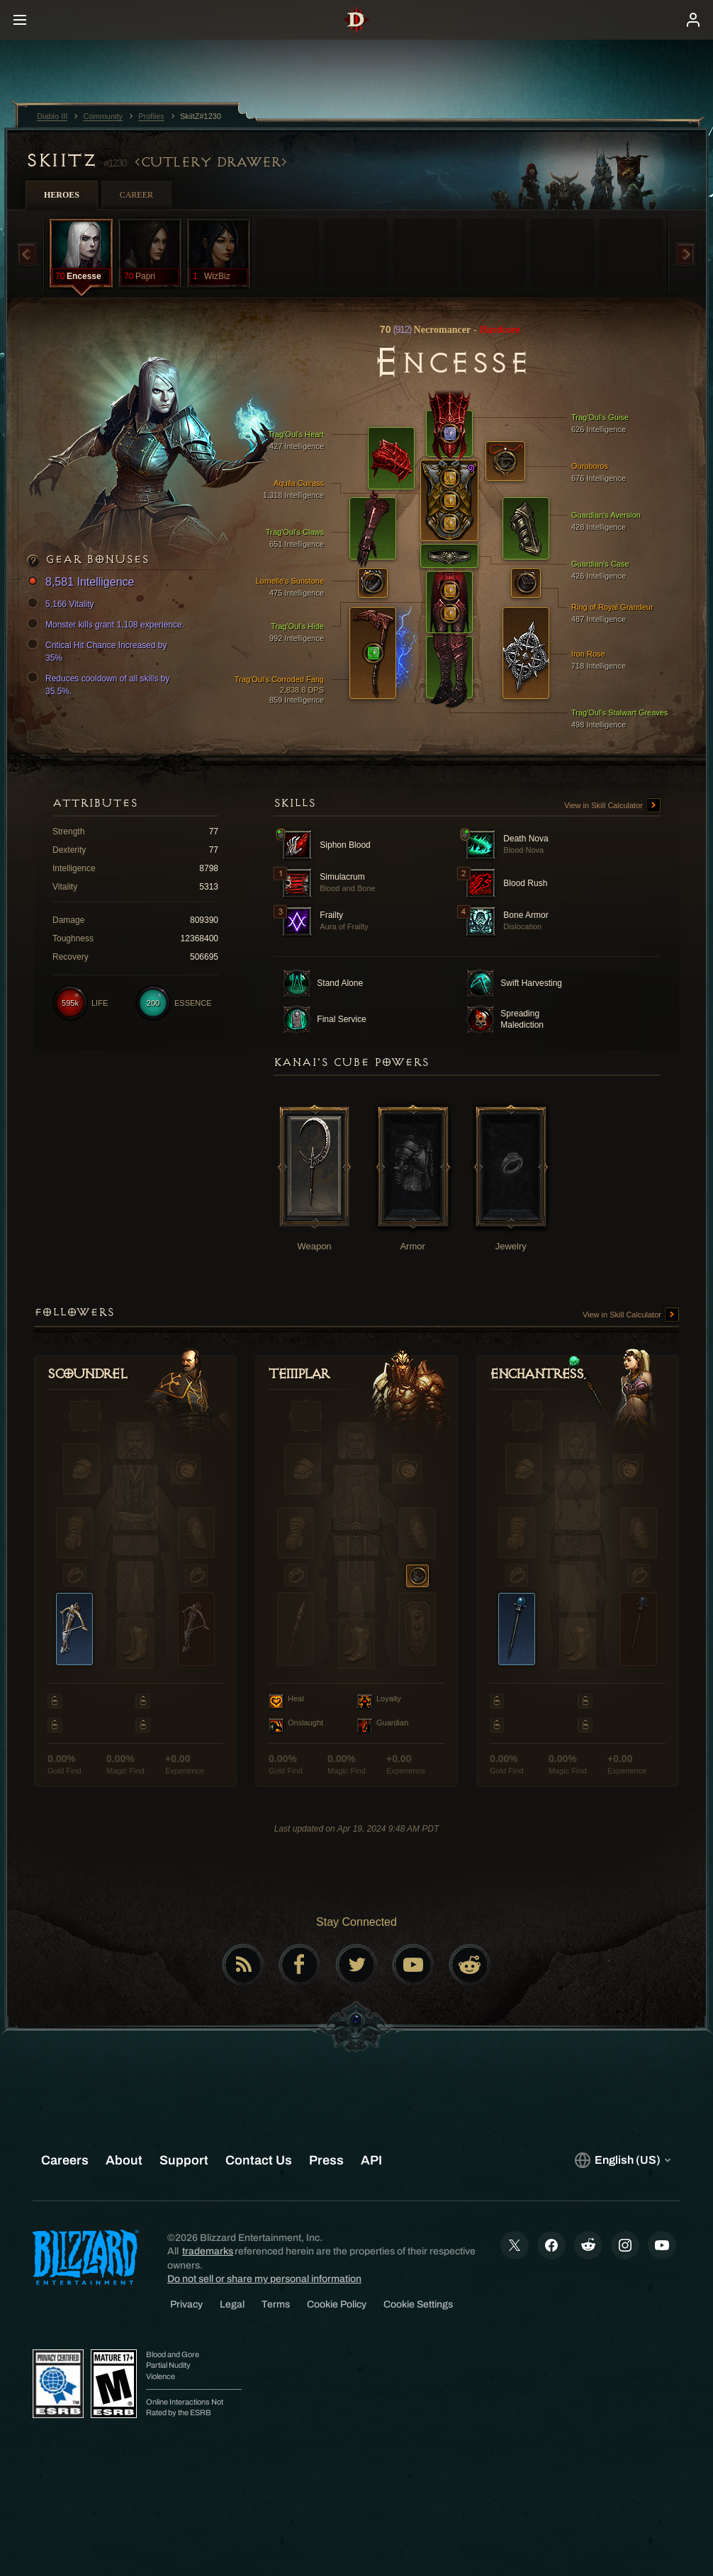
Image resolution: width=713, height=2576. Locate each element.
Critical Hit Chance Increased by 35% (99, 651)
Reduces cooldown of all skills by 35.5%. (100, 684)
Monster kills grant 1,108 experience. (107, 624)
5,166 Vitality (62, 604)
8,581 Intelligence (82, 582)
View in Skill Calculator (612, 806)
